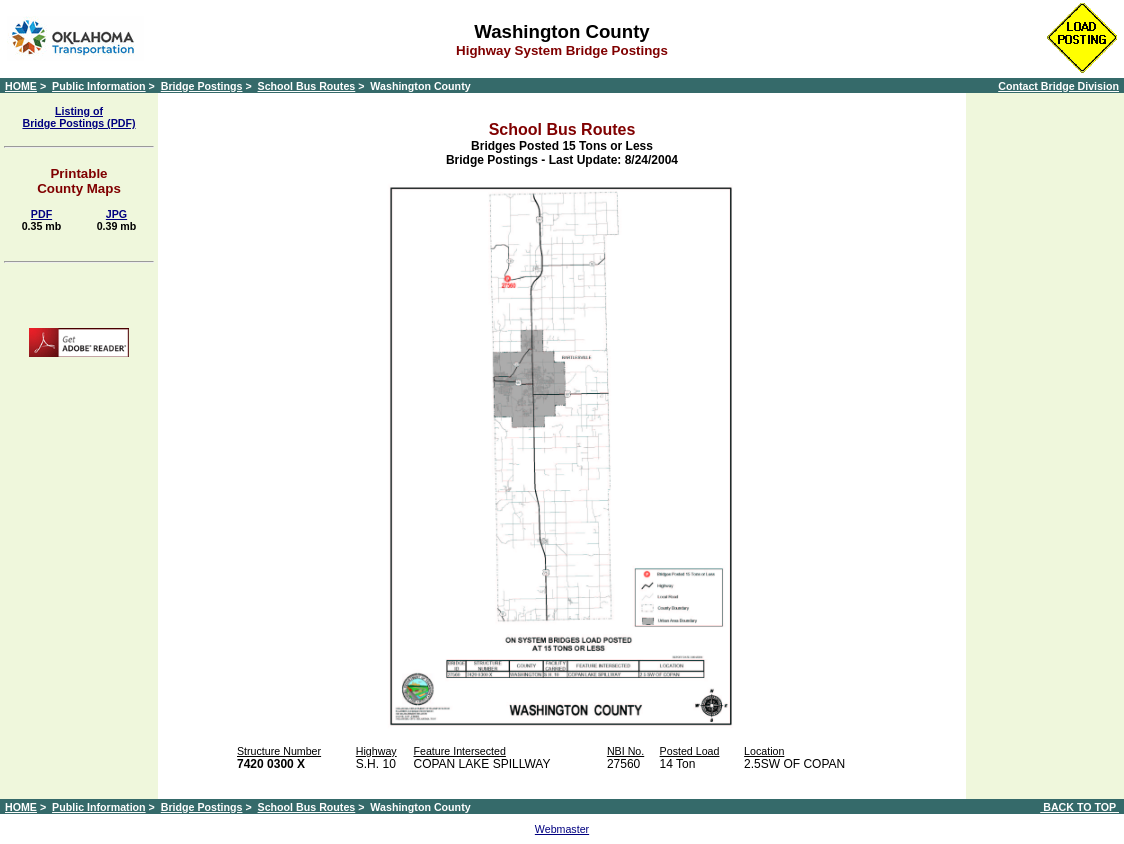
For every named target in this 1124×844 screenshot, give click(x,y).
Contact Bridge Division (1058, 86)
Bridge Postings (202, 86)
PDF (41, 214)
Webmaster (562, 829)
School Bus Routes (307, 86)
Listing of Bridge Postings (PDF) (78, 117)
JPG (116, 214)
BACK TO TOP (1079, 807)
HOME (21, 86)
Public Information (99, 86)
